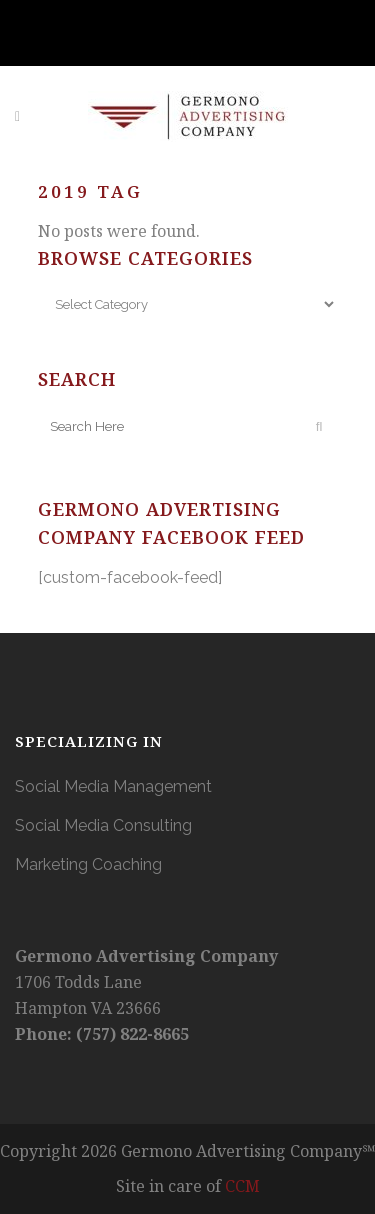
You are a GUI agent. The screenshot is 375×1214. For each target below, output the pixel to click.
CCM (242, 1186)
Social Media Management (113, 786)
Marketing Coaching (88, 864)
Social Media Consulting (103, 825)
